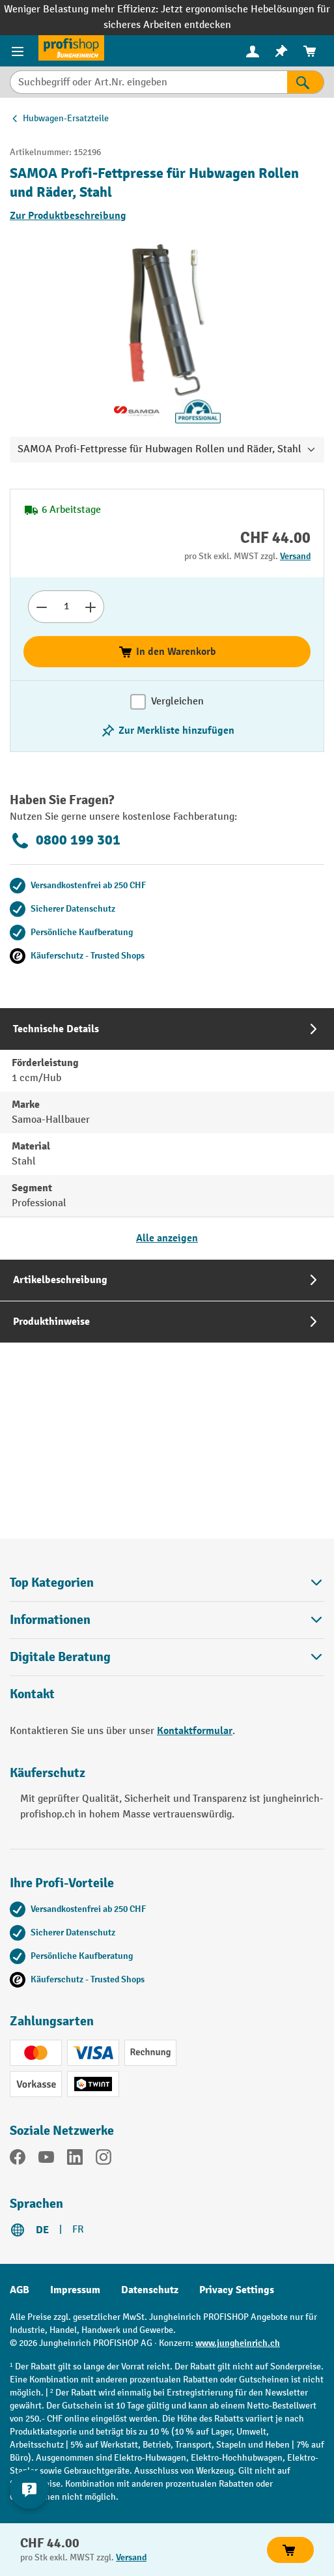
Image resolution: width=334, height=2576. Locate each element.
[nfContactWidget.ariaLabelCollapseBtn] (29, 2489)
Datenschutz (149, 2289)
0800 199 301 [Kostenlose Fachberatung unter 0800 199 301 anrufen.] (65, 840)
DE (42, 2229)
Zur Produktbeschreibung (68, 215)
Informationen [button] (167, 1620)
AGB (19, 2289)
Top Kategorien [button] (167, 1582)
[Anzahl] (66, 606)
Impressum (75, 2289)
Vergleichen (177, 701)
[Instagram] (103, 2159)
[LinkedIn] (75, 2159)
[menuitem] (252, 51)
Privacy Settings (236, 2289)
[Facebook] (17, 2159)
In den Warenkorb (167, 651)
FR (78, 2229)
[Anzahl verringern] (41, 606)
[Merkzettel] (281, 51)
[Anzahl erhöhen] (90, 606)
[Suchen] (305, 82)
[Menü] (19, 50)
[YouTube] (46, 2159)
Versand (295, 556)
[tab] (167, 1133)
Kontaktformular (194, 1730)
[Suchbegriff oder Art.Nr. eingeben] (148, 82)
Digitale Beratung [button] (167, 1657)
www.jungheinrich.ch (237, 2343)
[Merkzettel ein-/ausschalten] (167, 730)
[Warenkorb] (310, 51)
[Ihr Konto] (252, 50)
